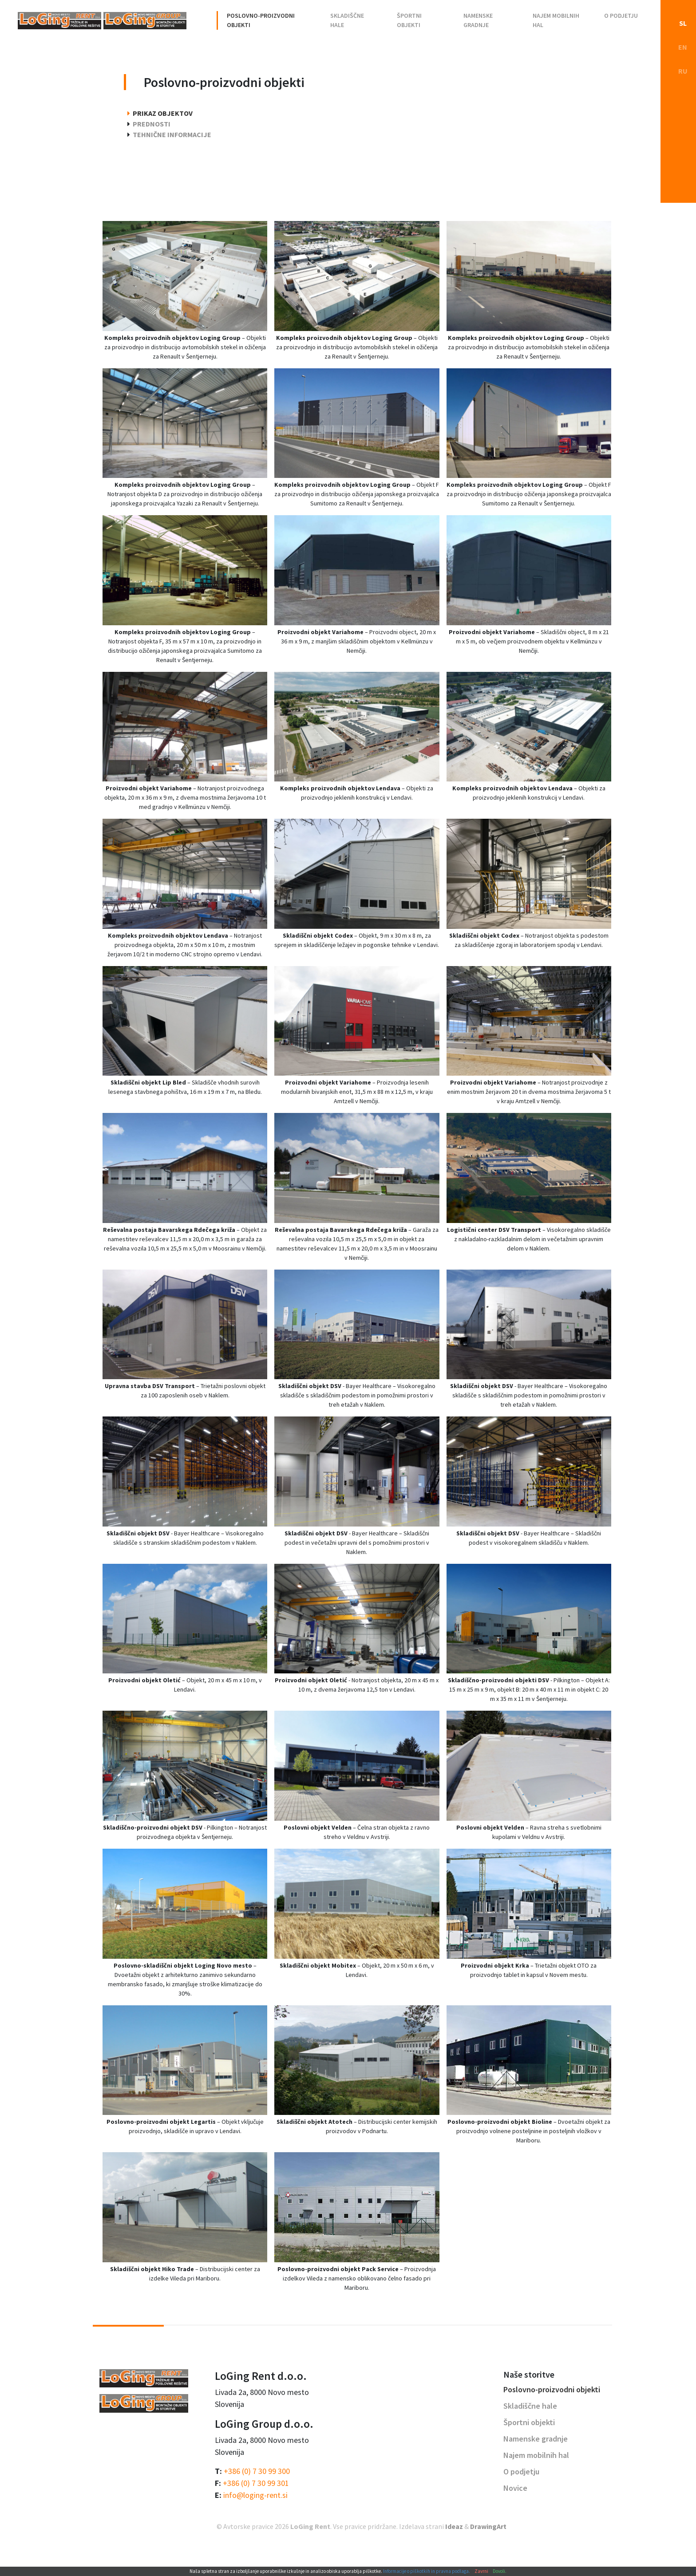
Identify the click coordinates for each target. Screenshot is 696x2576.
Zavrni (481, 2571)
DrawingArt (488, 2526)
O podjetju (621, 16)
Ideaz (454, 2526)
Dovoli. (499, 2571)
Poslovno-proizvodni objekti (261, 20)
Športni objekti (409, 20)
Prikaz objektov (163, 113)
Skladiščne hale (347, 20)
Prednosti (151, 123)
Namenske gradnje (478, 20)
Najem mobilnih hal (556, 20)
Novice (515, 2488)
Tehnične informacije (172, 134)
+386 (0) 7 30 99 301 (256, 2483)
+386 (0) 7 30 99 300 (257, 2471)
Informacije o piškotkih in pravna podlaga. (426, 2571)
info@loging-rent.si (255, 2495)
